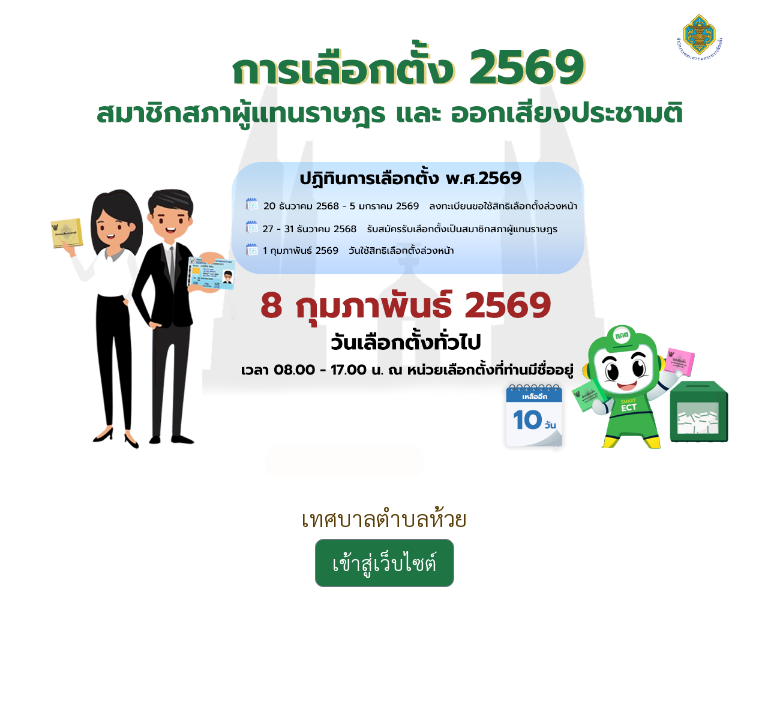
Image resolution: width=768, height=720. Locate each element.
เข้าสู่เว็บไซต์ (384, 563)
